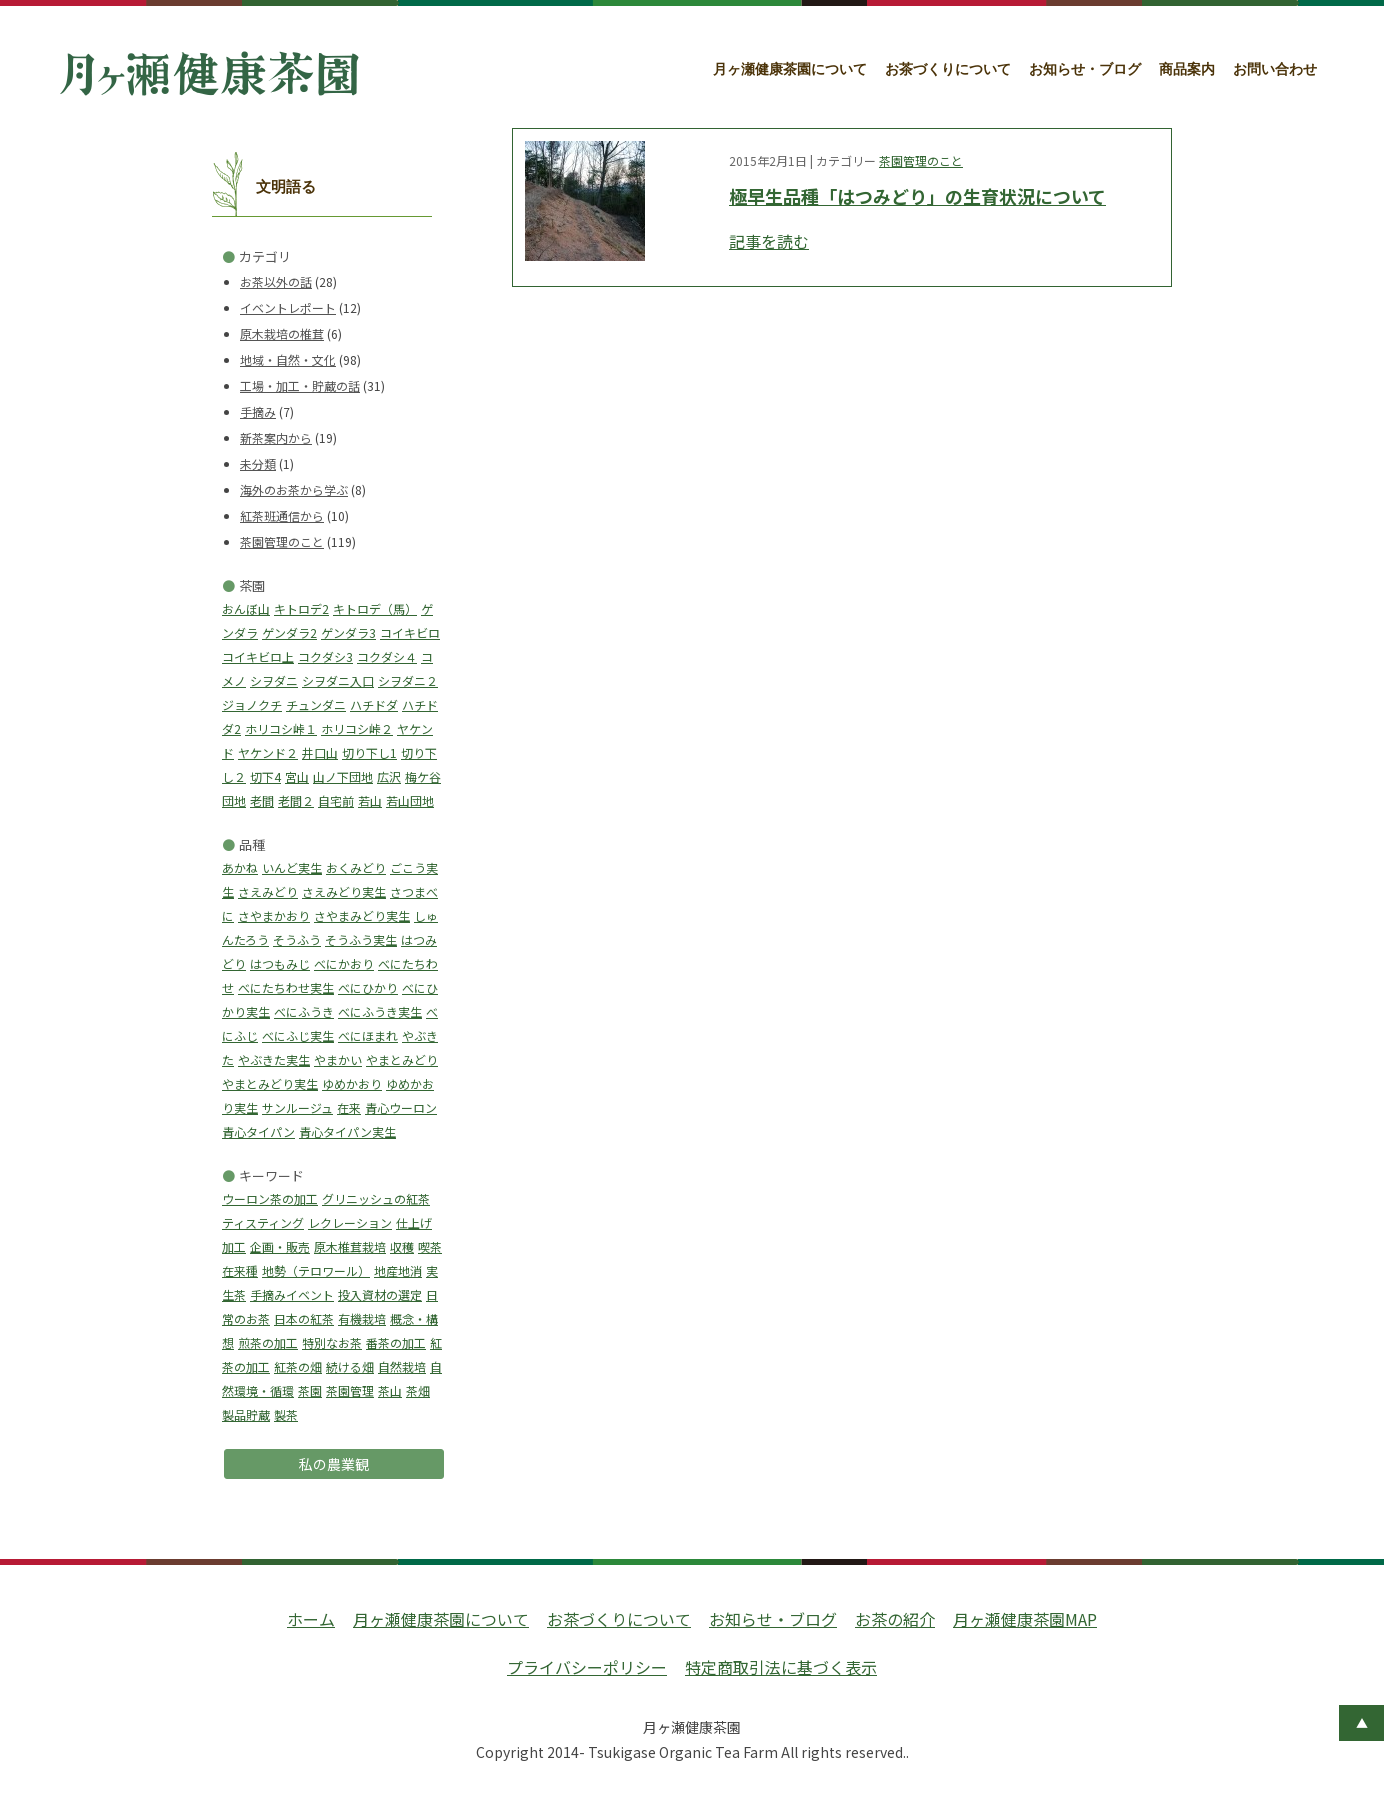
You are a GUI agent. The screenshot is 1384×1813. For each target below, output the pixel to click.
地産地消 (398, 1270)
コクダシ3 (325, 656)
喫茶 (430, 1246)
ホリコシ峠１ (281, 728)
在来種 (240, 1270)
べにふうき (304, 1011)
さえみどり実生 (344, 891)
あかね (240, 867)
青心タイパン (258, 1131)
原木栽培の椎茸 (282, 333)
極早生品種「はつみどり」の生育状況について (917, 196)
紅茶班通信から (282, 515)
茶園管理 (350, 1390)
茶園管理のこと (282, 541)
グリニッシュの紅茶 (376, 1198)
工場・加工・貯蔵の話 (300, 385)
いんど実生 (292, 867)
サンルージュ (297, 1107)
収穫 (402, 1246)
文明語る (286, 187)
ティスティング (263, 1222)
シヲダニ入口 (338, 680)
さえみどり (268, 891)
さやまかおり (274, 915)
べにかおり (344, 963)
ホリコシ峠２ (357, 728)
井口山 (320, 752)
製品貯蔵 (246, 1414)
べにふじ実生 (298, 1035)
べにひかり (368, 987)
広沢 (389, 776)
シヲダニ (274, 680)
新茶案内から (276, 437)
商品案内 (1187, 69)
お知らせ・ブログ (1085, 69)
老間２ (296, 800)
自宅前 (336, 800)
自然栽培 (402, 1366)
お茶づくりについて (948, 69)
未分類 (258, 463)
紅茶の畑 (298, 1366)
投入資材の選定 (380, 1294)
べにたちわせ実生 (286, 987)
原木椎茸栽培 (350, 1246)
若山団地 (410, 800)
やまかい (338, 1059)
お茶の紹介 (895, 1619)
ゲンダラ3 (348, 632)
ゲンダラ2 (289, 632)
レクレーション (350, 1222)
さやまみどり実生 (362, 915)
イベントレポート (288, 307)
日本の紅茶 (304, 1318)
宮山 (297, 776)
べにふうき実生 (380, 1011)
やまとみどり (402, 1059)
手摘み (258, 411)
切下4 (265, 776)
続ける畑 (350, 1366)
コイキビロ (410, 632)
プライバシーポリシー (587, 1667)
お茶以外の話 (276, 281)
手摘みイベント (292, 1294)
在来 (349, 1107)
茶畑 (418, 1390)
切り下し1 (369, 752)
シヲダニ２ (408, 680)
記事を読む (769, 241)
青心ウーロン (401, 1107)
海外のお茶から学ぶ (294, 489)
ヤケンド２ (268, 752)
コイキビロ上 (258, 656)
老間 (262, 800)
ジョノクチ (252, 704)
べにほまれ (368, 1035)
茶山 (390, 1390)
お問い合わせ (1275, 69)
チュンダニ (316, 704)
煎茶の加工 (268, 1342)
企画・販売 (280, 1246)
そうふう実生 (361, 939)
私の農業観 (334, 1464)
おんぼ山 (246, 608)
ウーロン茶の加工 (270, 1198)
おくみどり (356, 867)
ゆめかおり (352, 1083)
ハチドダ (374, 704)
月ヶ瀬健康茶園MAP (1025, 1619)
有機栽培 (362, 1318)
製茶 (286, 1414)
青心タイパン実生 (347, 1131)
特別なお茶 (332, 1342)
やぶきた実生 (274, 1059)
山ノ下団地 (343, 776)
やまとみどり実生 (270, 1083)
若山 (370, 800)
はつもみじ (280, 963)
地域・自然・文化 (288, 359)
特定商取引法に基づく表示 (781, 1667)
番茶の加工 (396, 1342)
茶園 (310, 1390)
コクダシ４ (387, 656)
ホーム (311, 1619)
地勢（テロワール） (316, 1270)
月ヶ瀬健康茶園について (790, 69)
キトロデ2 (301, 608)
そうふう (297, 939)
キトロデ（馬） (375, 608)
